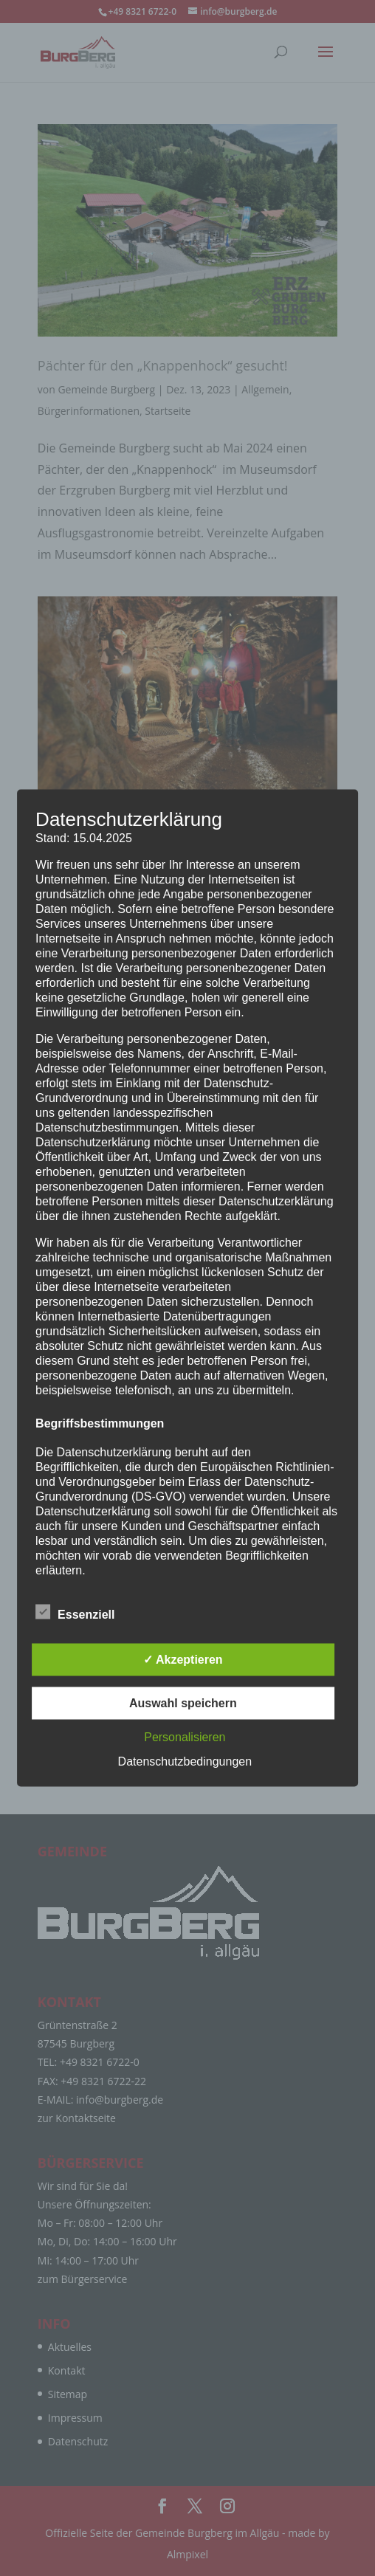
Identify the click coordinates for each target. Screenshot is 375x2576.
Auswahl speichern (183, 1703)
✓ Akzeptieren (183, 1659)
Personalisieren (184, 1737)
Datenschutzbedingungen (185, 1761)
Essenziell (74, 1613)
